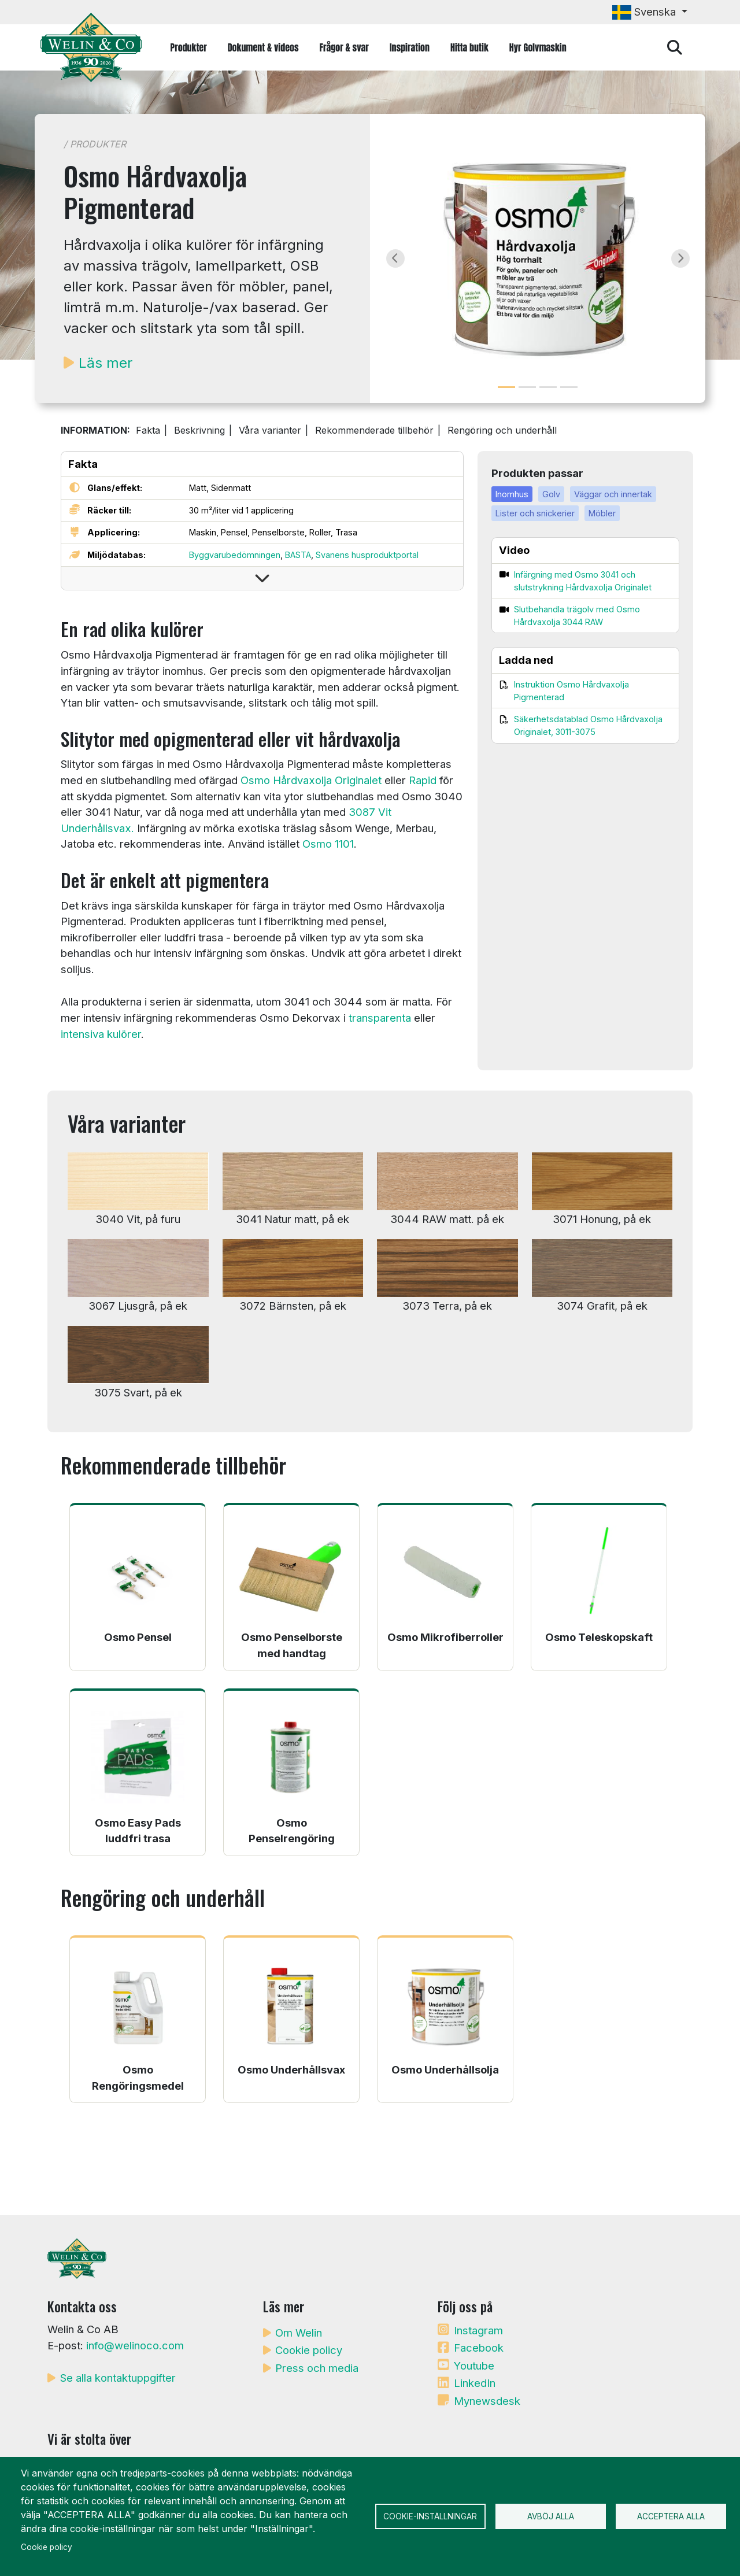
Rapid (422, 780)
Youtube (474, 2365)
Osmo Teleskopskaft (599, 1637)
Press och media (316, 2367)
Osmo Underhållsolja (445, 2069)
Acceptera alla (671, 2516)
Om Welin (298, 2332)
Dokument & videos (263, 47)
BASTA (298, 555)
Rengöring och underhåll (502, 430)
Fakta (148, 430)
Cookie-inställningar (430, 2516)
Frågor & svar (344, 47)
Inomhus (511, 494)
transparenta (380, 1017)
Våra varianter (270, 430)
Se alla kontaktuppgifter (118, 2377)
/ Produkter (95, 144)
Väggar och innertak (613, 494)
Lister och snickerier (535, 513)
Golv (551, 494)
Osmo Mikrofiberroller (445, 1637)
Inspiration (410, 47)
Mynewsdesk (487, 2400)
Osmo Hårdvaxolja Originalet (311, 780)
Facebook (479, 2347)
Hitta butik (469, 47)
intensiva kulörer (101, 1034)
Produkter (189, 47)
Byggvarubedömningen (234, 555)
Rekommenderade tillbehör (374, 430)
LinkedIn (474, 2383)
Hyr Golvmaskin (538, 47)
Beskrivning (199, 430)
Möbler (602, 513)
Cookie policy (308, 2350)
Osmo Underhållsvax (291, 2069)
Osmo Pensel (138, 1637)
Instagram (478, 2330)
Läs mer (105, 362)
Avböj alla (550, 2516)
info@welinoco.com (135, 2345)
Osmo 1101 (328, 843)
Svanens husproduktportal (367, 555)
